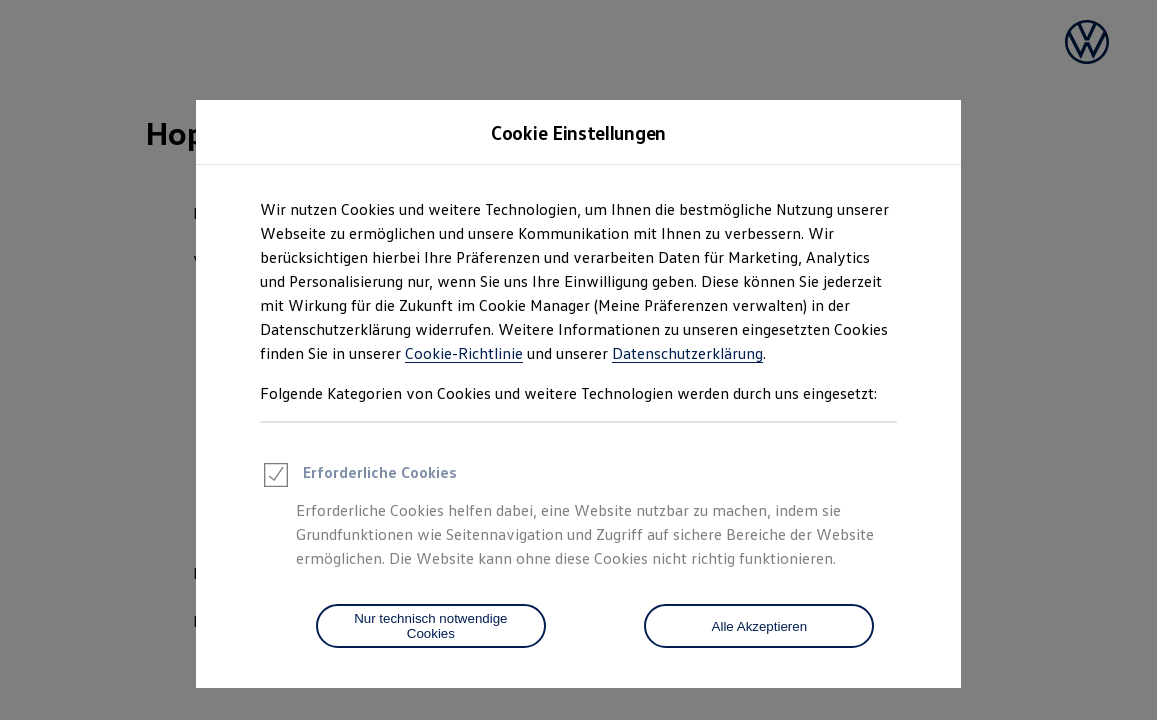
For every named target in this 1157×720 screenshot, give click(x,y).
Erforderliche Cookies (358, 478)
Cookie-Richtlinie (464, 353)
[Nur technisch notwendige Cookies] (431, 626)
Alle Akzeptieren (760, 626)
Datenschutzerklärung (687, 353)
